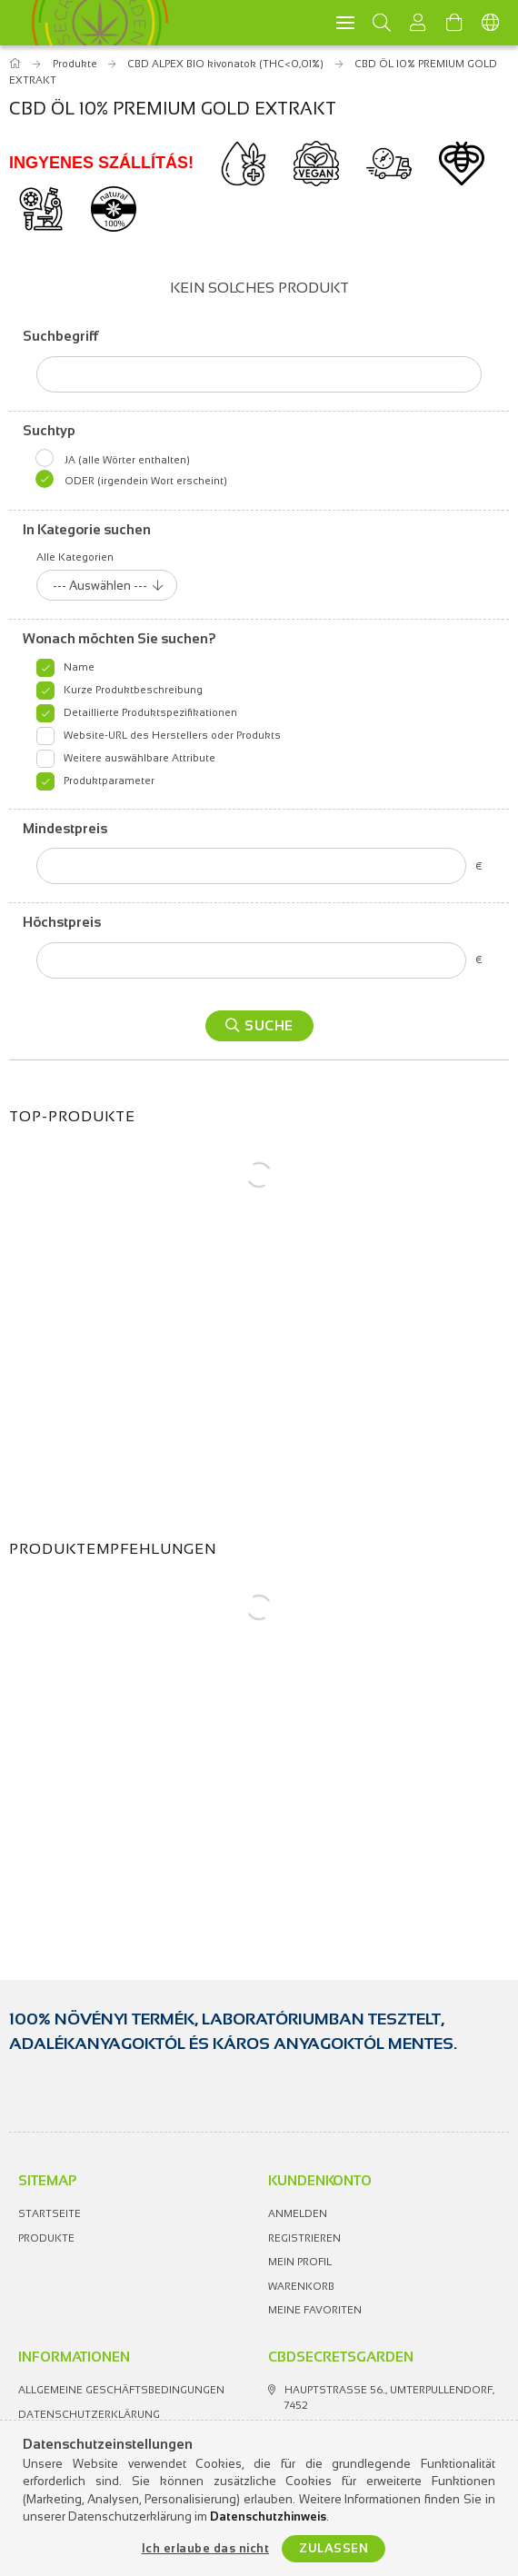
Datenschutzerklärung (89, 2414)
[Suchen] (382, 22)
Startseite (49, 2213)
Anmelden (297, 2213)
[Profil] (418, 22)
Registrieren (304, 2238)
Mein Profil (300, 2261)
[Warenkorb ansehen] (454, 22)
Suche (269, 1025)
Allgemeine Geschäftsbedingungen (121, 2389)
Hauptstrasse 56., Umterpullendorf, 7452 (389, 2397)
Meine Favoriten (315, 2309)
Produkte (46, 2238)
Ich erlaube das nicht (206, 2548)
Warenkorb (301, 2286)
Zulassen (333, 2548)
